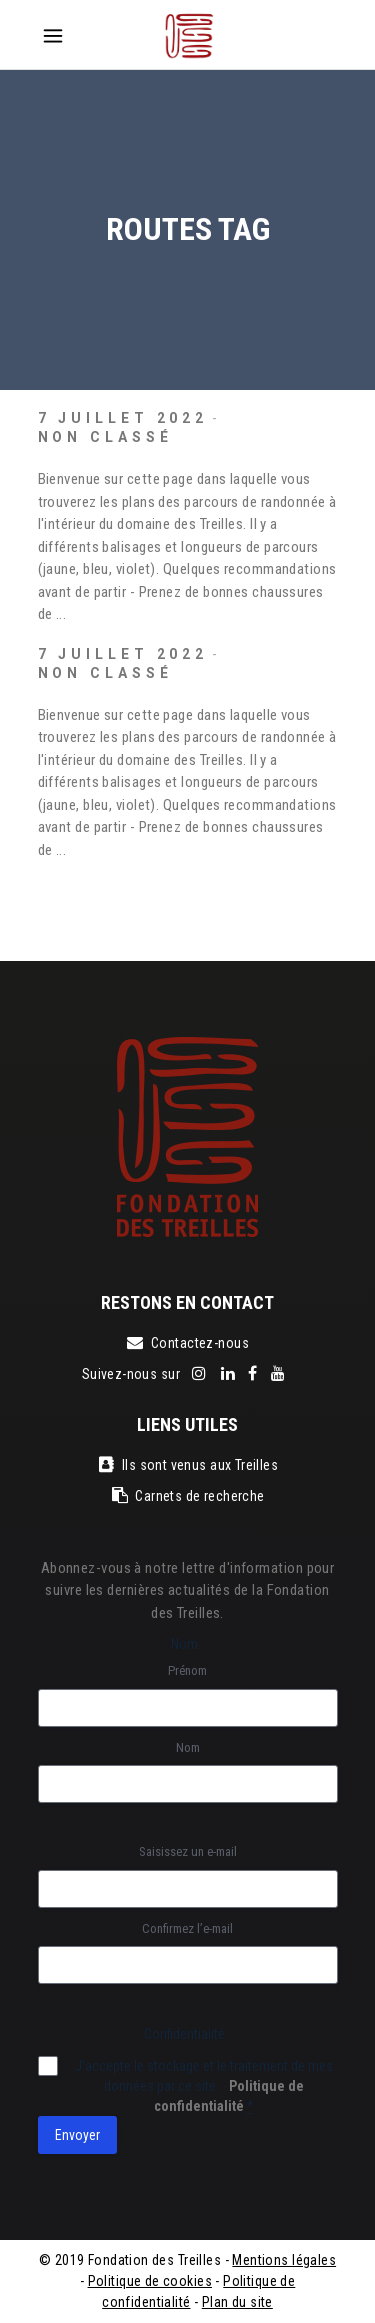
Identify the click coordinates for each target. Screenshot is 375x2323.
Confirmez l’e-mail (187, 1928)
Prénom (187, 1670)
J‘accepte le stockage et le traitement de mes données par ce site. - (204, 2086)
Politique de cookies (150, 2281)
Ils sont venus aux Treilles (187, 1465)
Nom (188, 1747)
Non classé (105, 437)
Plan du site (237, 2302)
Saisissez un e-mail (188, 1851)
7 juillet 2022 (123, 418)
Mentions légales (284, 2260)
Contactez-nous (187, 1343)
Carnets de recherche (187, 1496)
